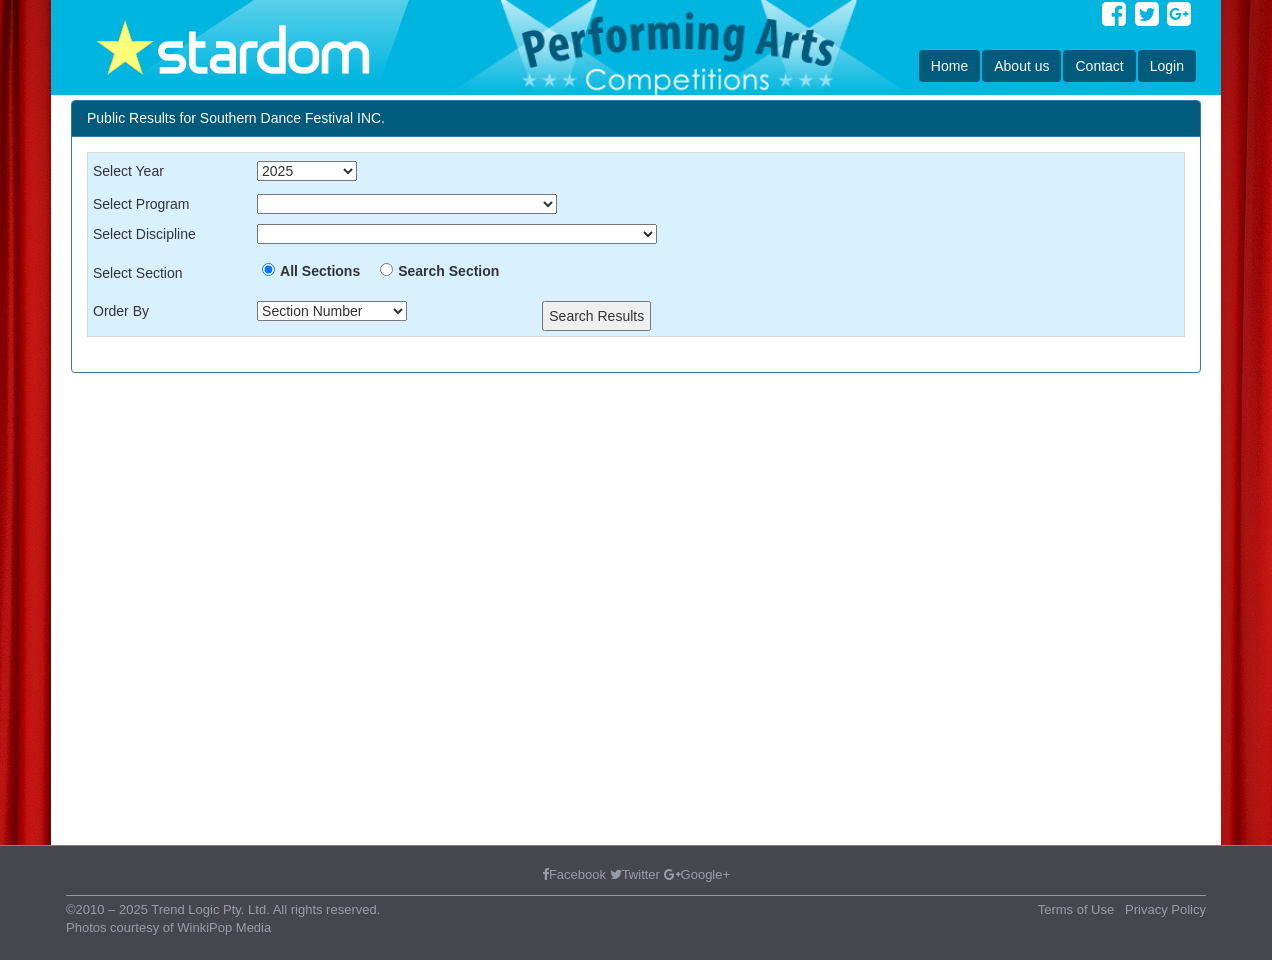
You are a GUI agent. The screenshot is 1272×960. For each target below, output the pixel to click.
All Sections (320, 271)
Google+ (697, 874)
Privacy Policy (1165, 909)
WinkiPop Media (224, 927)
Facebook (574, 874)
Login (1167, 66)
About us (1021, 66)
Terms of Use (1076, 909)
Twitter (635, 874)
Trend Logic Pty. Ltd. (210, 909)
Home (949, 66)
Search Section (448, 271)
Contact (1099, 66)
